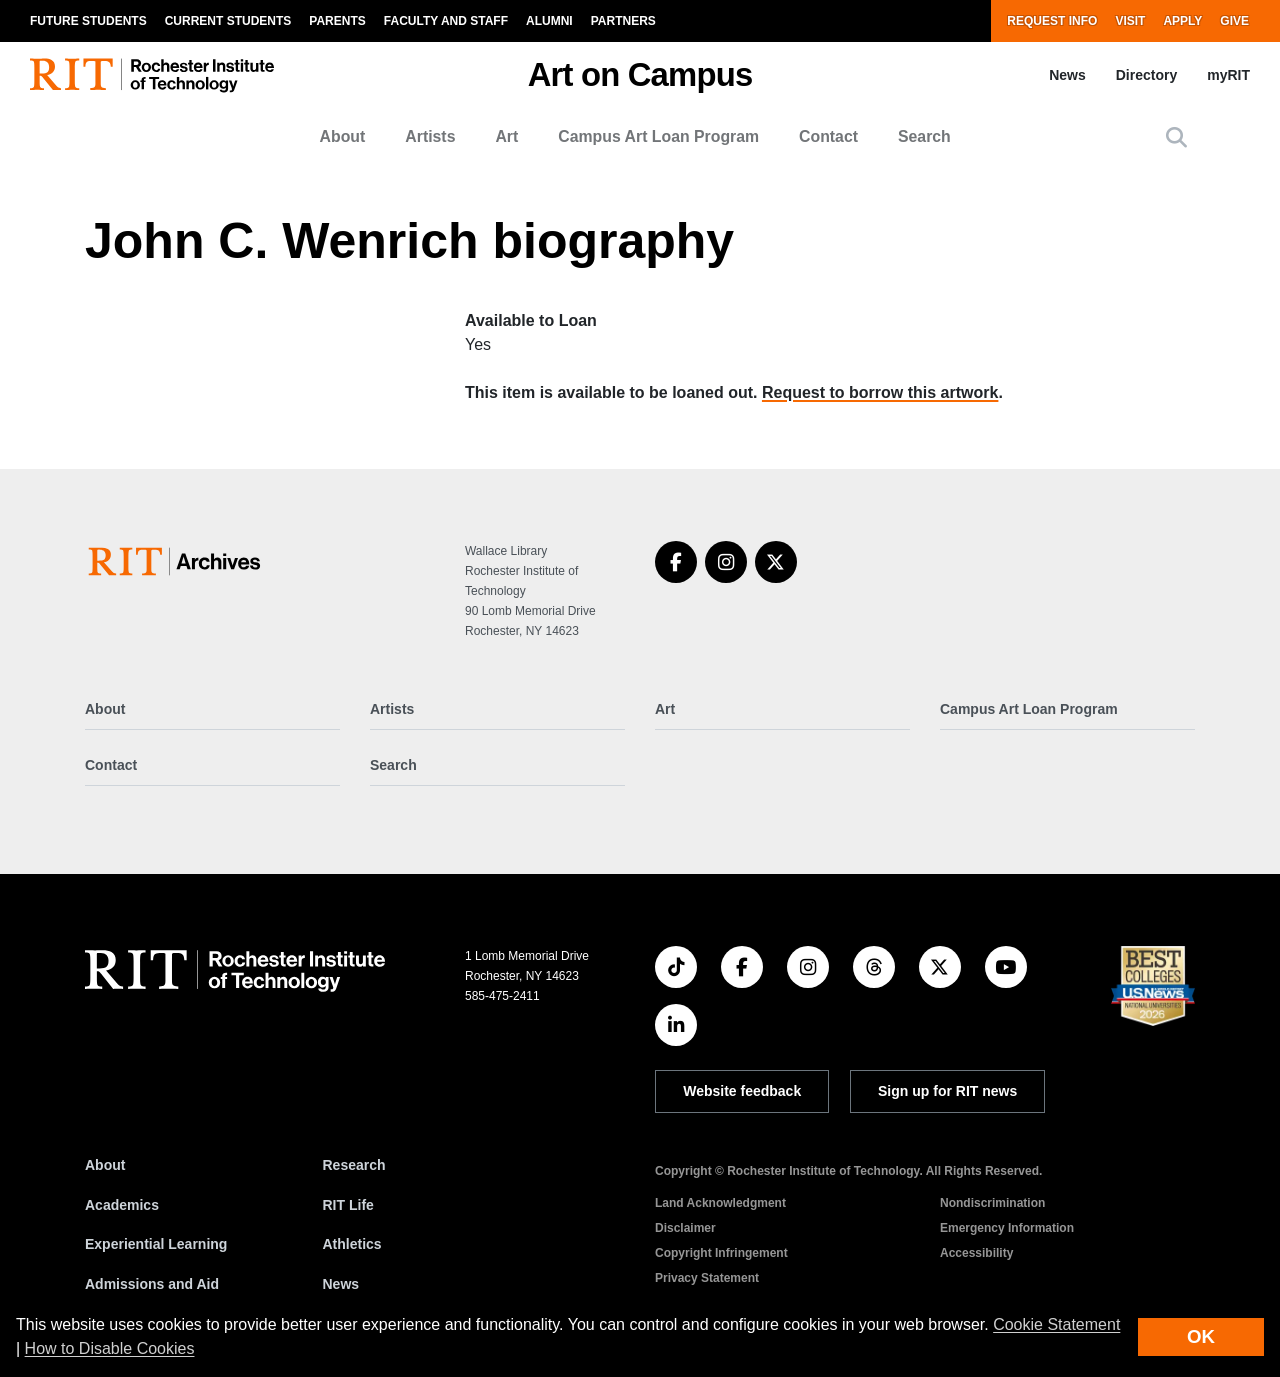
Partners (623, 21)
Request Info (1052, 21)
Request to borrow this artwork (880, 392)
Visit (1130, 21)
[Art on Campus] (178, 561)
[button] (1176, 137)
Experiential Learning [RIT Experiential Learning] (156, 1244)
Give (1234, 21)
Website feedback (742, 1091)
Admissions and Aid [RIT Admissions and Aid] (152, 1284)
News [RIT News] (341, 1284)
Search (924, 136)
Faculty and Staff (446, 21)
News (1067, 75)
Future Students (88, 21)
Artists (430, 136)
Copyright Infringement (721, 1253)
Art (506, 136)
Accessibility (976, 1253)
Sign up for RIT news (947, 1091)
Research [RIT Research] (354, 1165)
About (343, 136)
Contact (828, 136)
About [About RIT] (105, 1165)
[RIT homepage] (152, 75)
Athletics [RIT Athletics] (352, 1244)
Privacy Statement (707, 1278)
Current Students (228, 21)
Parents (337, 21)
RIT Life (348, 1205)
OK (1201, 1336)
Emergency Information (1007, 1228)
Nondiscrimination (992, 1203)
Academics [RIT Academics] (122, 1205)
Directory (1146, 75)
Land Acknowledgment (720, 1203)
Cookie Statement (1056, 1324)
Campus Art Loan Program (658, 136)
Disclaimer (685, 1228)
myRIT (1228, 75)
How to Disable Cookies (110, 1348)
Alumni (549, 21)
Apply (1182, 21)
